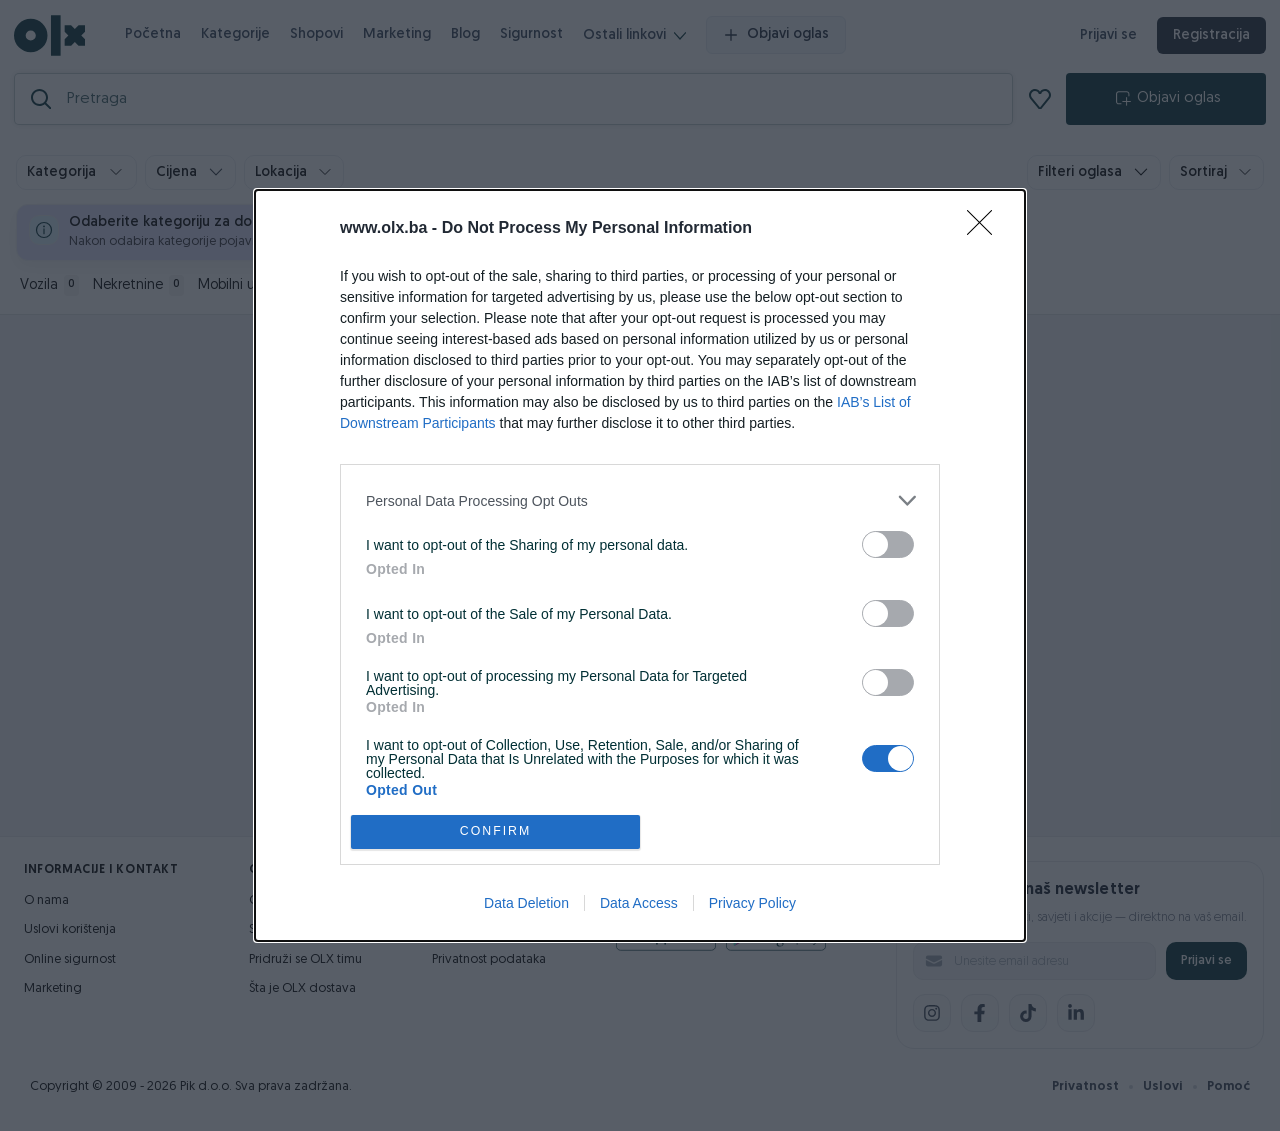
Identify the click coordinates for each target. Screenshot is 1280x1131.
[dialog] (640, 565)
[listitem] (640, 500)
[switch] (888, 544)
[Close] (986, 229)
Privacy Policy (752, 903)
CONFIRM (495, 831)
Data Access (639, 903)
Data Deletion (526, 903)
